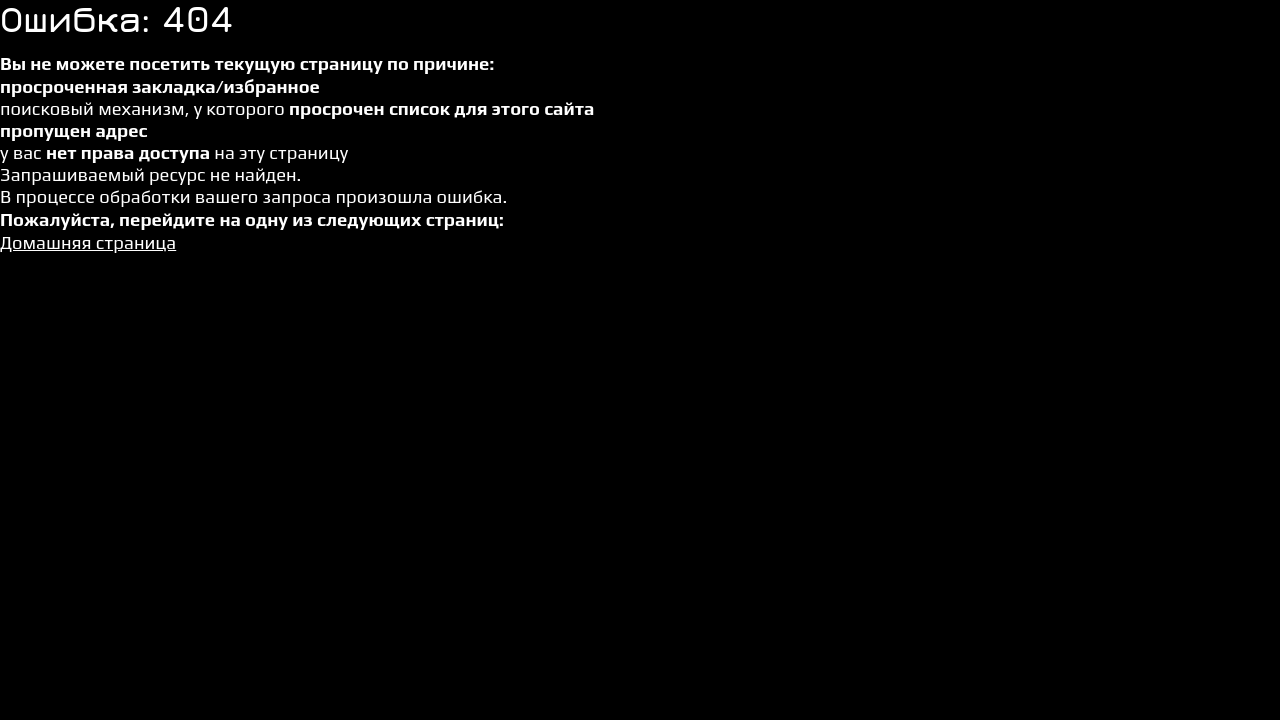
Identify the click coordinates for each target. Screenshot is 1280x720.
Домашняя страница (88, 242)
